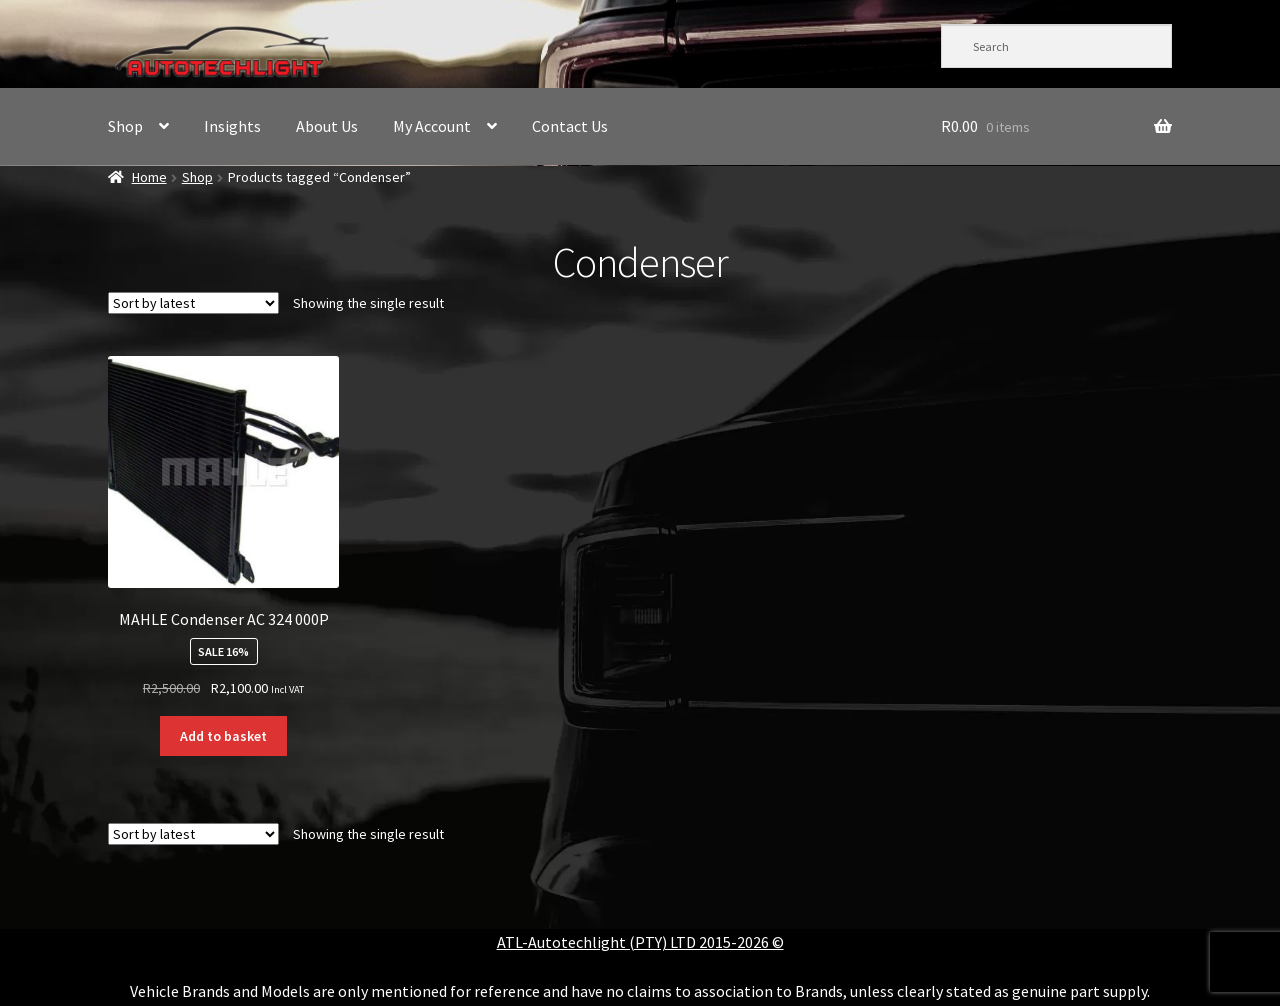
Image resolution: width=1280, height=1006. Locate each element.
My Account (432, 126)
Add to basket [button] (223, 736)
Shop (125, 126)
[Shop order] (193, 303)
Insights (232, 126)
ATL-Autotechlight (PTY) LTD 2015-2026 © (640, 942)
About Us (327, 126)
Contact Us (570, 126)
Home (149, 177)
